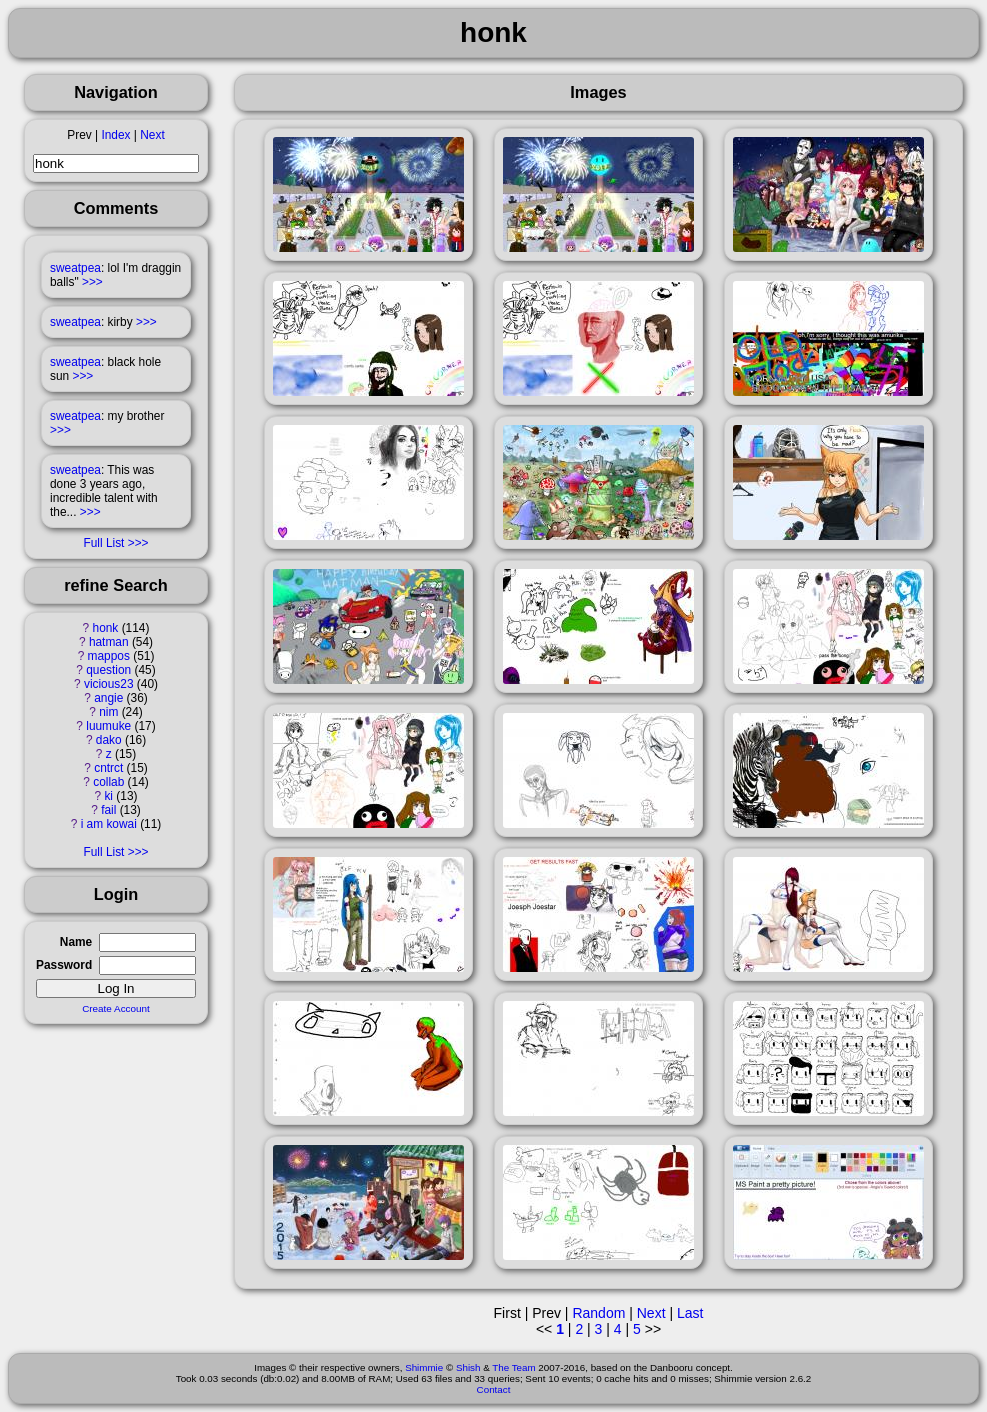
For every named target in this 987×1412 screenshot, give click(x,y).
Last (690, 1313)
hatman (109, 642)
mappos (109, 656)
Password (64, 965)
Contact (494, 1389)
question (108, 670)
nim (108, 712)
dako (109, 740)
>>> (92, 282)
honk (106, 628)
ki (108, 796)
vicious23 (109, 684)
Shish (468, 1367)
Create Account (116, 1008)
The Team (513, 1367)
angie (108, 698)
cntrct (108, 768)
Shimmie (424, 1367)
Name (76, 942)
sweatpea (75, 268)
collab (108, 782)
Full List (103, 543)
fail (108, 810)
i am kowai (109, 824)
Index (115, 135)
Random (598, 1313)
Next (152, 135)
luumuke (108, 726)
